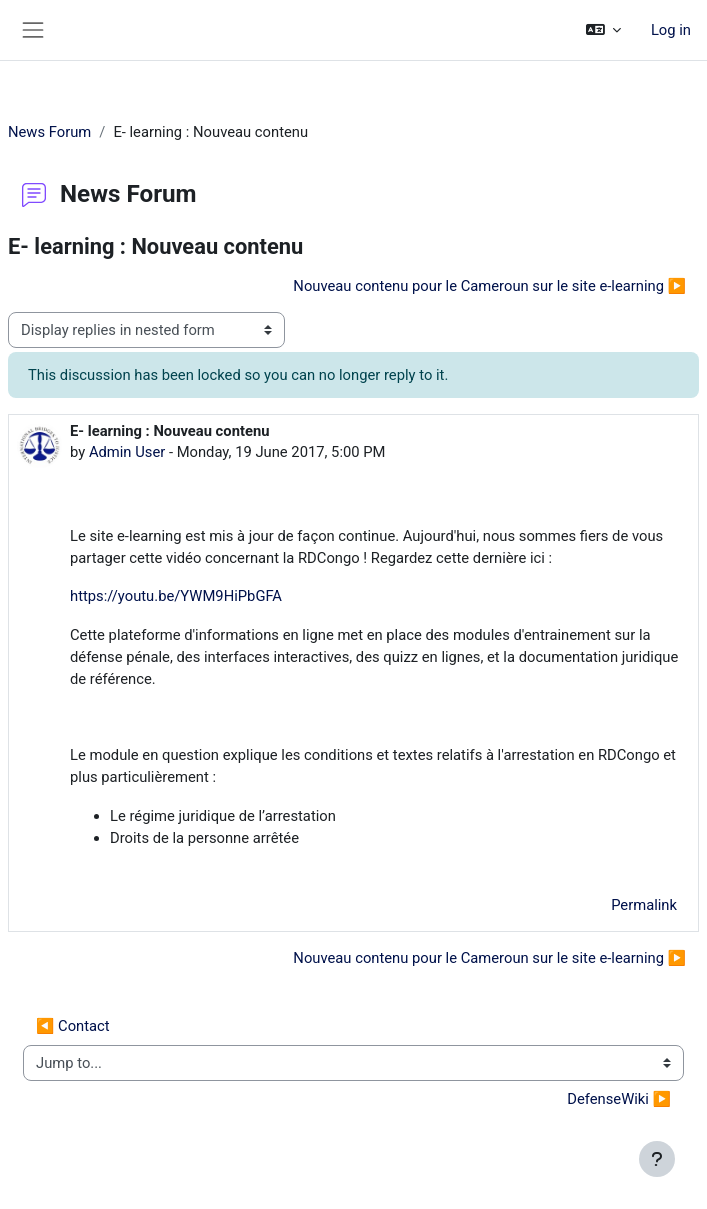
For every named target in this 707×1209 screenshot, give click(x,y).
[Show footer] (657, 1159)
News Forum (49, 132)
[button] (602, 30)
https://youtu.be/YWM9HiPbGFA (176, 596)
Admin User (127, 452)
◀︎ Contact (73, 1026)
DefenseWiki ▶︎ (619, 1099)
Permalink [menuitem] (644, 905)
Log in (671, 30)
